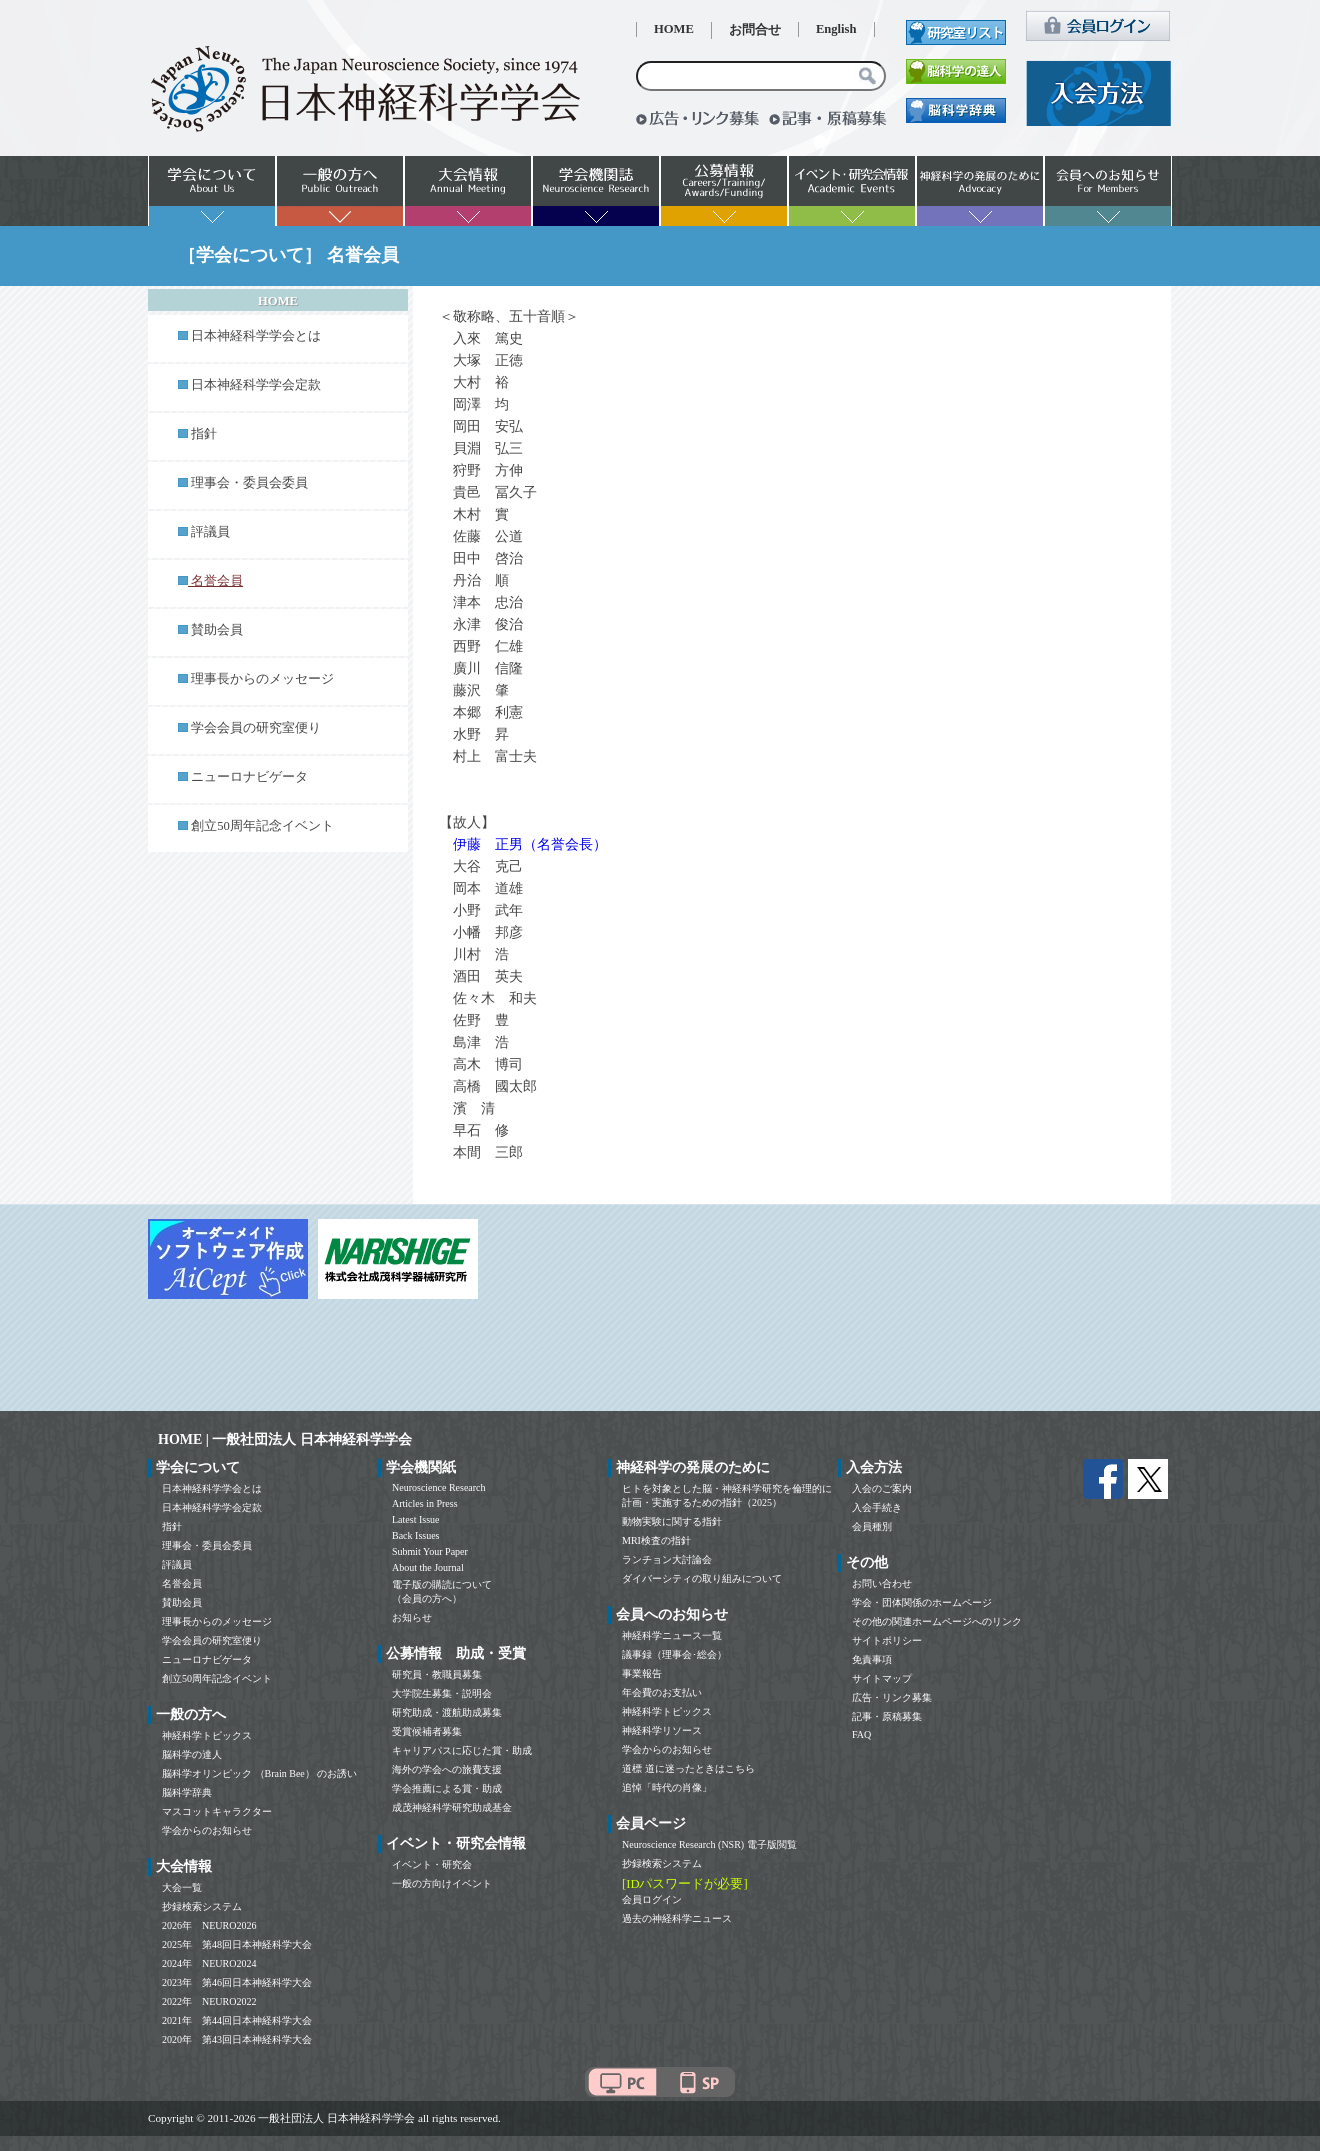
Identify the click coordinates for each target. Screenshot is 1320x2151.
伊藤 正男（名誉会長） (530, 844)
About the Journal (428, 1567)
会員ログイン (652, 1899)
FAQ (861, 1734)
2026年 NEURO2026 (209, 1925)
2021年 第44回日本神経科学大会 (237, 2020)
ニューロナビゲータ (249, 777)
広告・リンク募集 (892, 1697)
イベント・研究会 (432, 1864)
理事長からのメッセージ (262, 679)
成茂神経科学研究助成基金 (452, 1807)
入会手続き (877, 1507)
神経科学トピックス (207, 1735)
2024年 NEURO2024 (209, 1963)
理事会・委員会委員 (249, 483)
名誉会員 (182, 1583)
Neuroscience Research (439, 1487)
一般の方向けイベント (442, 1883)
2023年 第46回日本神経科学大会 (237, 1982)
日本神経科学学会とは (256, 336)
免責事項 (872, 1659)
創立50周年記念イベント (262, 826)
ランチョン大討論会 (667, 1559)
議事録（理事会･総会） (674, 1654)
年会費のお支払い (662, 1692)
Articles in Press (425, 1503)
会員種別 (872, 1526)
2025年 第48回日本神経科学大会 (237, 1944)
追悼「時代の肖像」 (667, 1787)
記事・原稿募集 (887, 1716)
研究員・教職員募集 (437, 1674)
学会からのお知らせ (207, 1830)
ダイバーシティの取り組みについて (702, 1578)
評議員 (210, 532)
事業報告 (642, 1673)
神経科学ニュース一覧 (672, 1635)
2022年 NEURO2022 (209, 2001)
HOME (674, 29)
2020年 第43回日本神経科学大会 (237, 2039)
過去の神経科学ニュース (677, 1918)
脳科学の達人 (192, 1754)
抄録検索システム (202, 1906)
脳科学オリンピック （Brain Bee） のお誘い (259, 1773)
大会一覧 (182, 1887)
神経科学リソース (662, 1730)
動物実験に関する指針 (672, 1521)
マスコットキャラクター (217, 1811)
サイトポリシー (887, 1640)
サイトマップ (882, 1678)
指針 (204, 434)
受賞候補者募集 (427, 1731)
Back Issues (416, 1535)
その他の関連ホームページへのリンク (937, 1621)
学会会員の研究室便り (256, 728)
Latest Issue (416, 1519)
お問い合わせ (882, 1583)
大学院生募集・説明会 (442, 1693)
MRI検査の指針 (656, 1540)
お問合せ (755, 30)
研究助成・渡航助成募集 (447, 1712)
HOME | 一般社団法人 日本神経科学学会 (285, 1439)
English (836, 29)
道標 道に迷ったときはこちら (688, 1768)
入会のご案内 (882, 1488)
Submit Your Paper (430, 1551)
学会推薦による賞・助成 (447, 1788)
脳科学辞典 (187, 1792)
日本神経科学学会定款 (256, 385)
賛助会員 (217, 630)
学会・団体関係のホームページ (922, 1602)
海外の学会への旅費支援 (447, 1769)
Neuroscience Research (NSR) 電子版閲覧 (709, 1844)
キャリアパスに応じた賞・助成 (462, 1750)
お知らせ (412, 1617)
